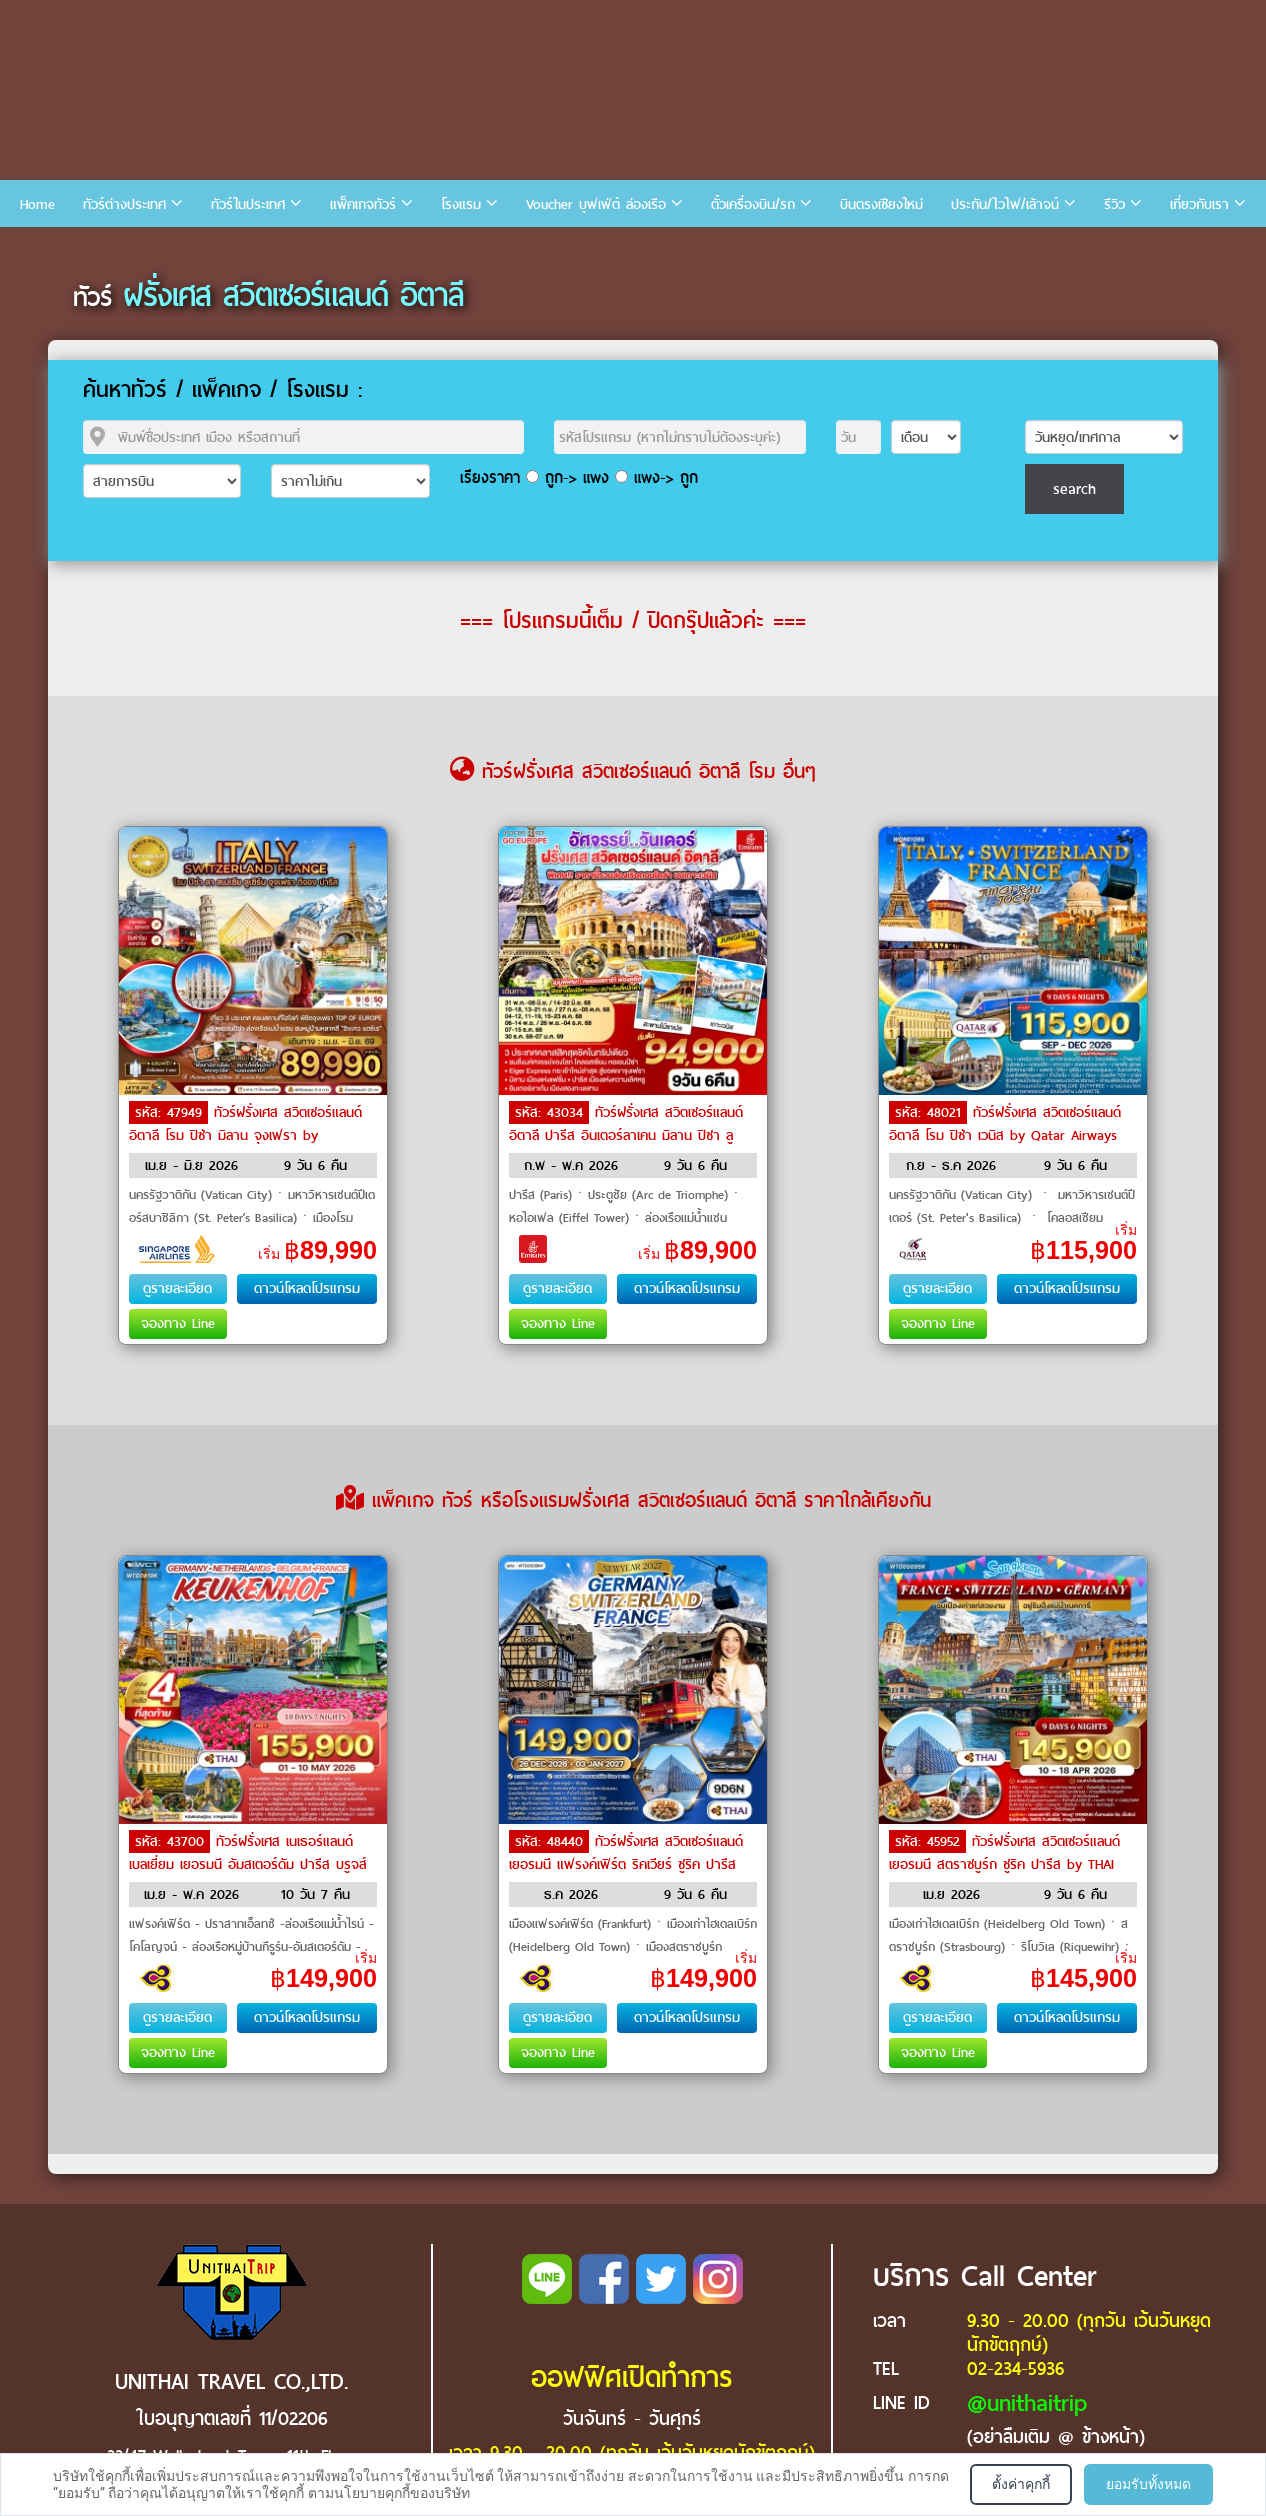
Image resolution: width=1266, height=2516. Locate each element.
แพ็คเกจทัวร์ (363, 204)
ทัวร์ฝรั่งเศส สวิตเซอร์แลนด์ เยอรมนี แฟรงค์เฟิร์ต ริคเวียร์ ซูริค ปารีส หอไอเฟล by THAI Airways (626, 1863)
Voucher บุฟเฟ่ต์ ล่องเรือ (596, 204)
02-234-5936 (1015, 2368)
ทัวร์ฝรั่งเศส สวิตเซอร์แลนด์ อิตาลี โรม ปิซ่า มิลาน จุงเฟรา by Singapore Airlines (245, 1134)
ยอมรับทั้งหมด (1148, 2484)
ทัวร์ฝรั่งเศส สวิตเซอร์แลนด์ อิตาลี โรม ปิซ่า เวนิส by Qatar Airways (1005, 1124)
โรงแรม (461, 204)
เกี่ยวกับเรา (1199, 204)
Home (37, 204)
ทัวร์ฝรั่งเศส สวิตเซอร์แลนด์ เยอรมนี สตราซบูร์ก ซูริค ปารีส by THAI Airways (1004, 1863)
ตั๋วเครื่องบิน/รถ (753, 204)
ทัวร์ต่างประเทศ (124, 204)
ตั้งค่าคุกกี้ (1021, 2484)
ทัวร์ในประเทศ (248, 204)
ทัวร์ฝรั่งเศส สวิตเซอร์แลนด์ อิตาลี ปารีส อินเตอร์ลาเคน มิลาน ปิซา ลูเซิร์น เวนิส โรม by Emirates (626, 1134)
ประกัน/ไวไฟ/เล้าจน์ (1005, 204)
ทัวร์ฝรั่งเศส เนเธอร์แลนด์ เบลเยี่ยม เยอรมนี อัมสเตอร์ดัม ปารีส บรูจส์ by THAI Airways (248, 1863)
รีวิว (1114, 204)
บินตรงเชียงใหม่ (881, 204)
